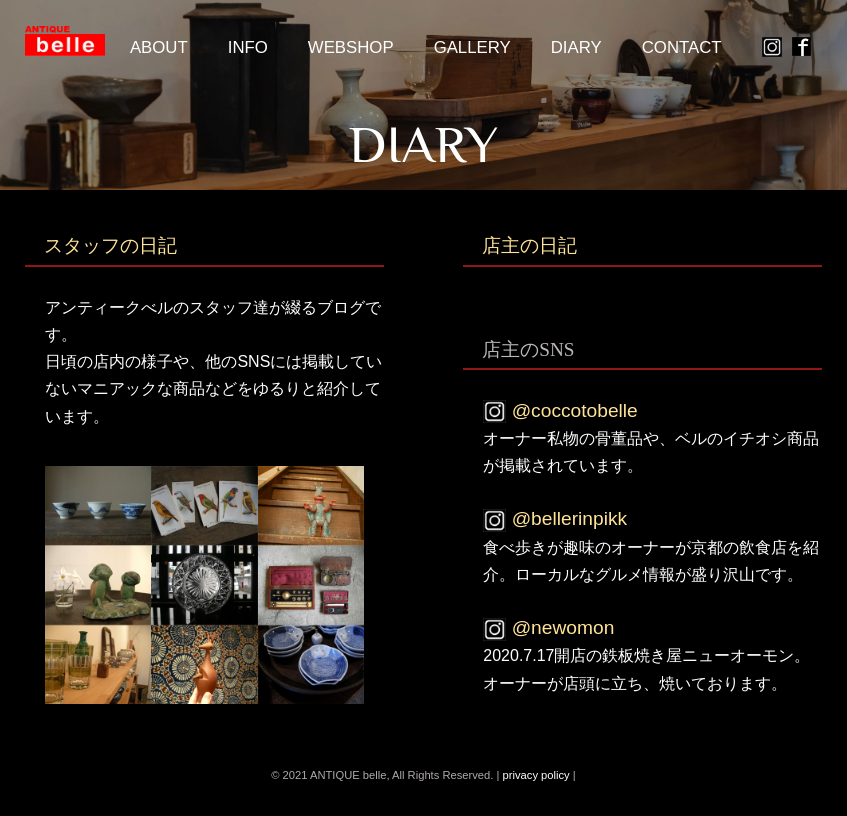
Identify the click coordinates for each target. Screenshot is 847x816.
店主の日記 (529, 245)
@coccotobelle (560, 410)
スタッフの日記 (110, 245)
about (159, 47)
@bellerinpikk (555, 518)
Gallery (472, 47)
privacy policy (538, 775)
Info (248, 47)
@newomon (548, 627)
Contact (682, 47)
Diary (576, 47)
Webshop (351, 47)
